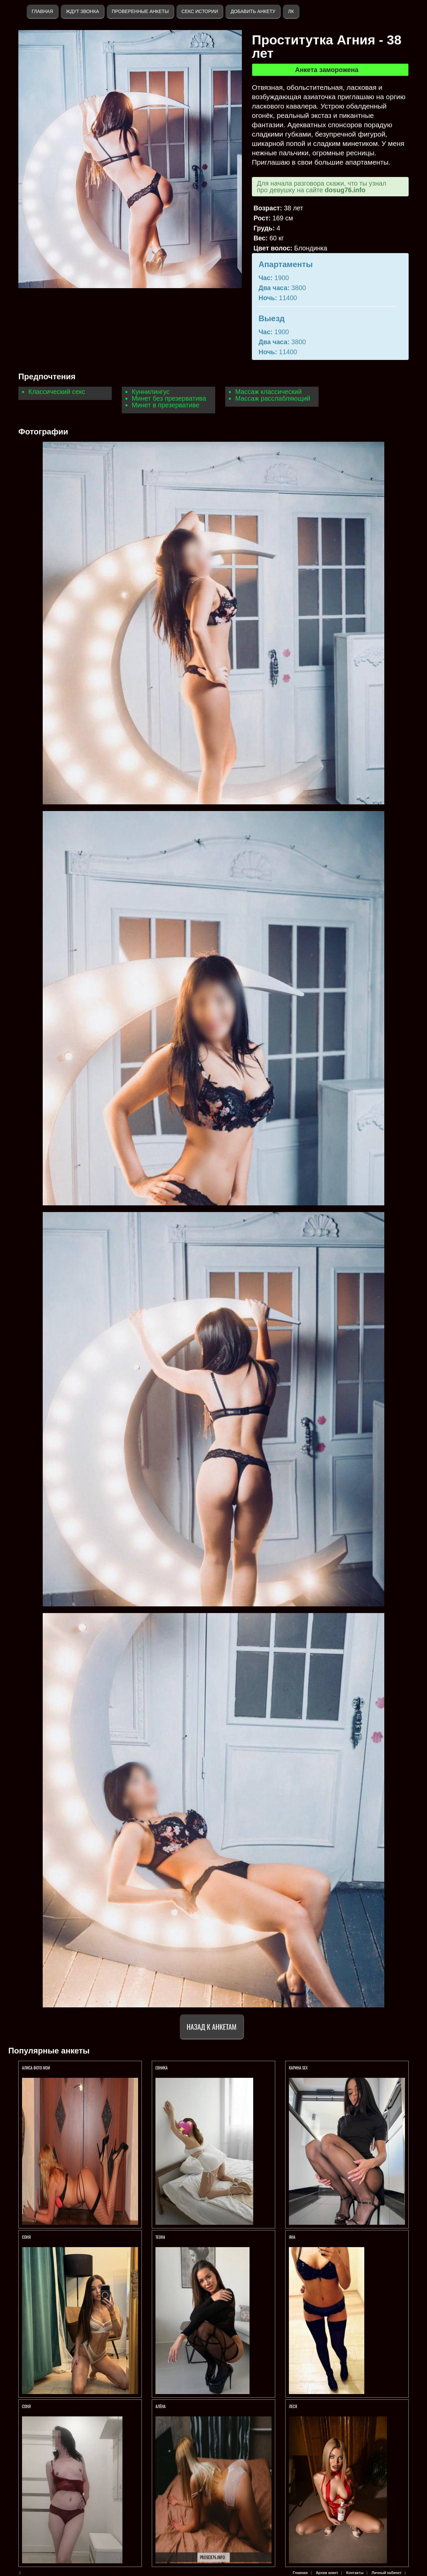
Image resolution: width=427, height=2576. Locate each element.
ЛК (291, 11)
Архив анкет (327, 2573)
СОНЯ (27, 2237)
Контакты (355, 2573)
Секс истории (199, 11)
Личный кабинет (387, 2573)
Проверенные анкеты (140, 11)
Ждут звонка (82, 11)
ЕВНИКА (161, 2067)
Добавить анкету (253, 11)
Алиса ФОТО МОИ (36, 2067)
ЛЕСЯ (293, 2406)
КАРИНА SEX (298, 2067)
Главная (42, 11)
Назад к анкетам (212, 2026)
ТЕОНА (160, 2237)
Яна (292, 2237)
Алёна (160, 2406)
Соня (26, 2406)
